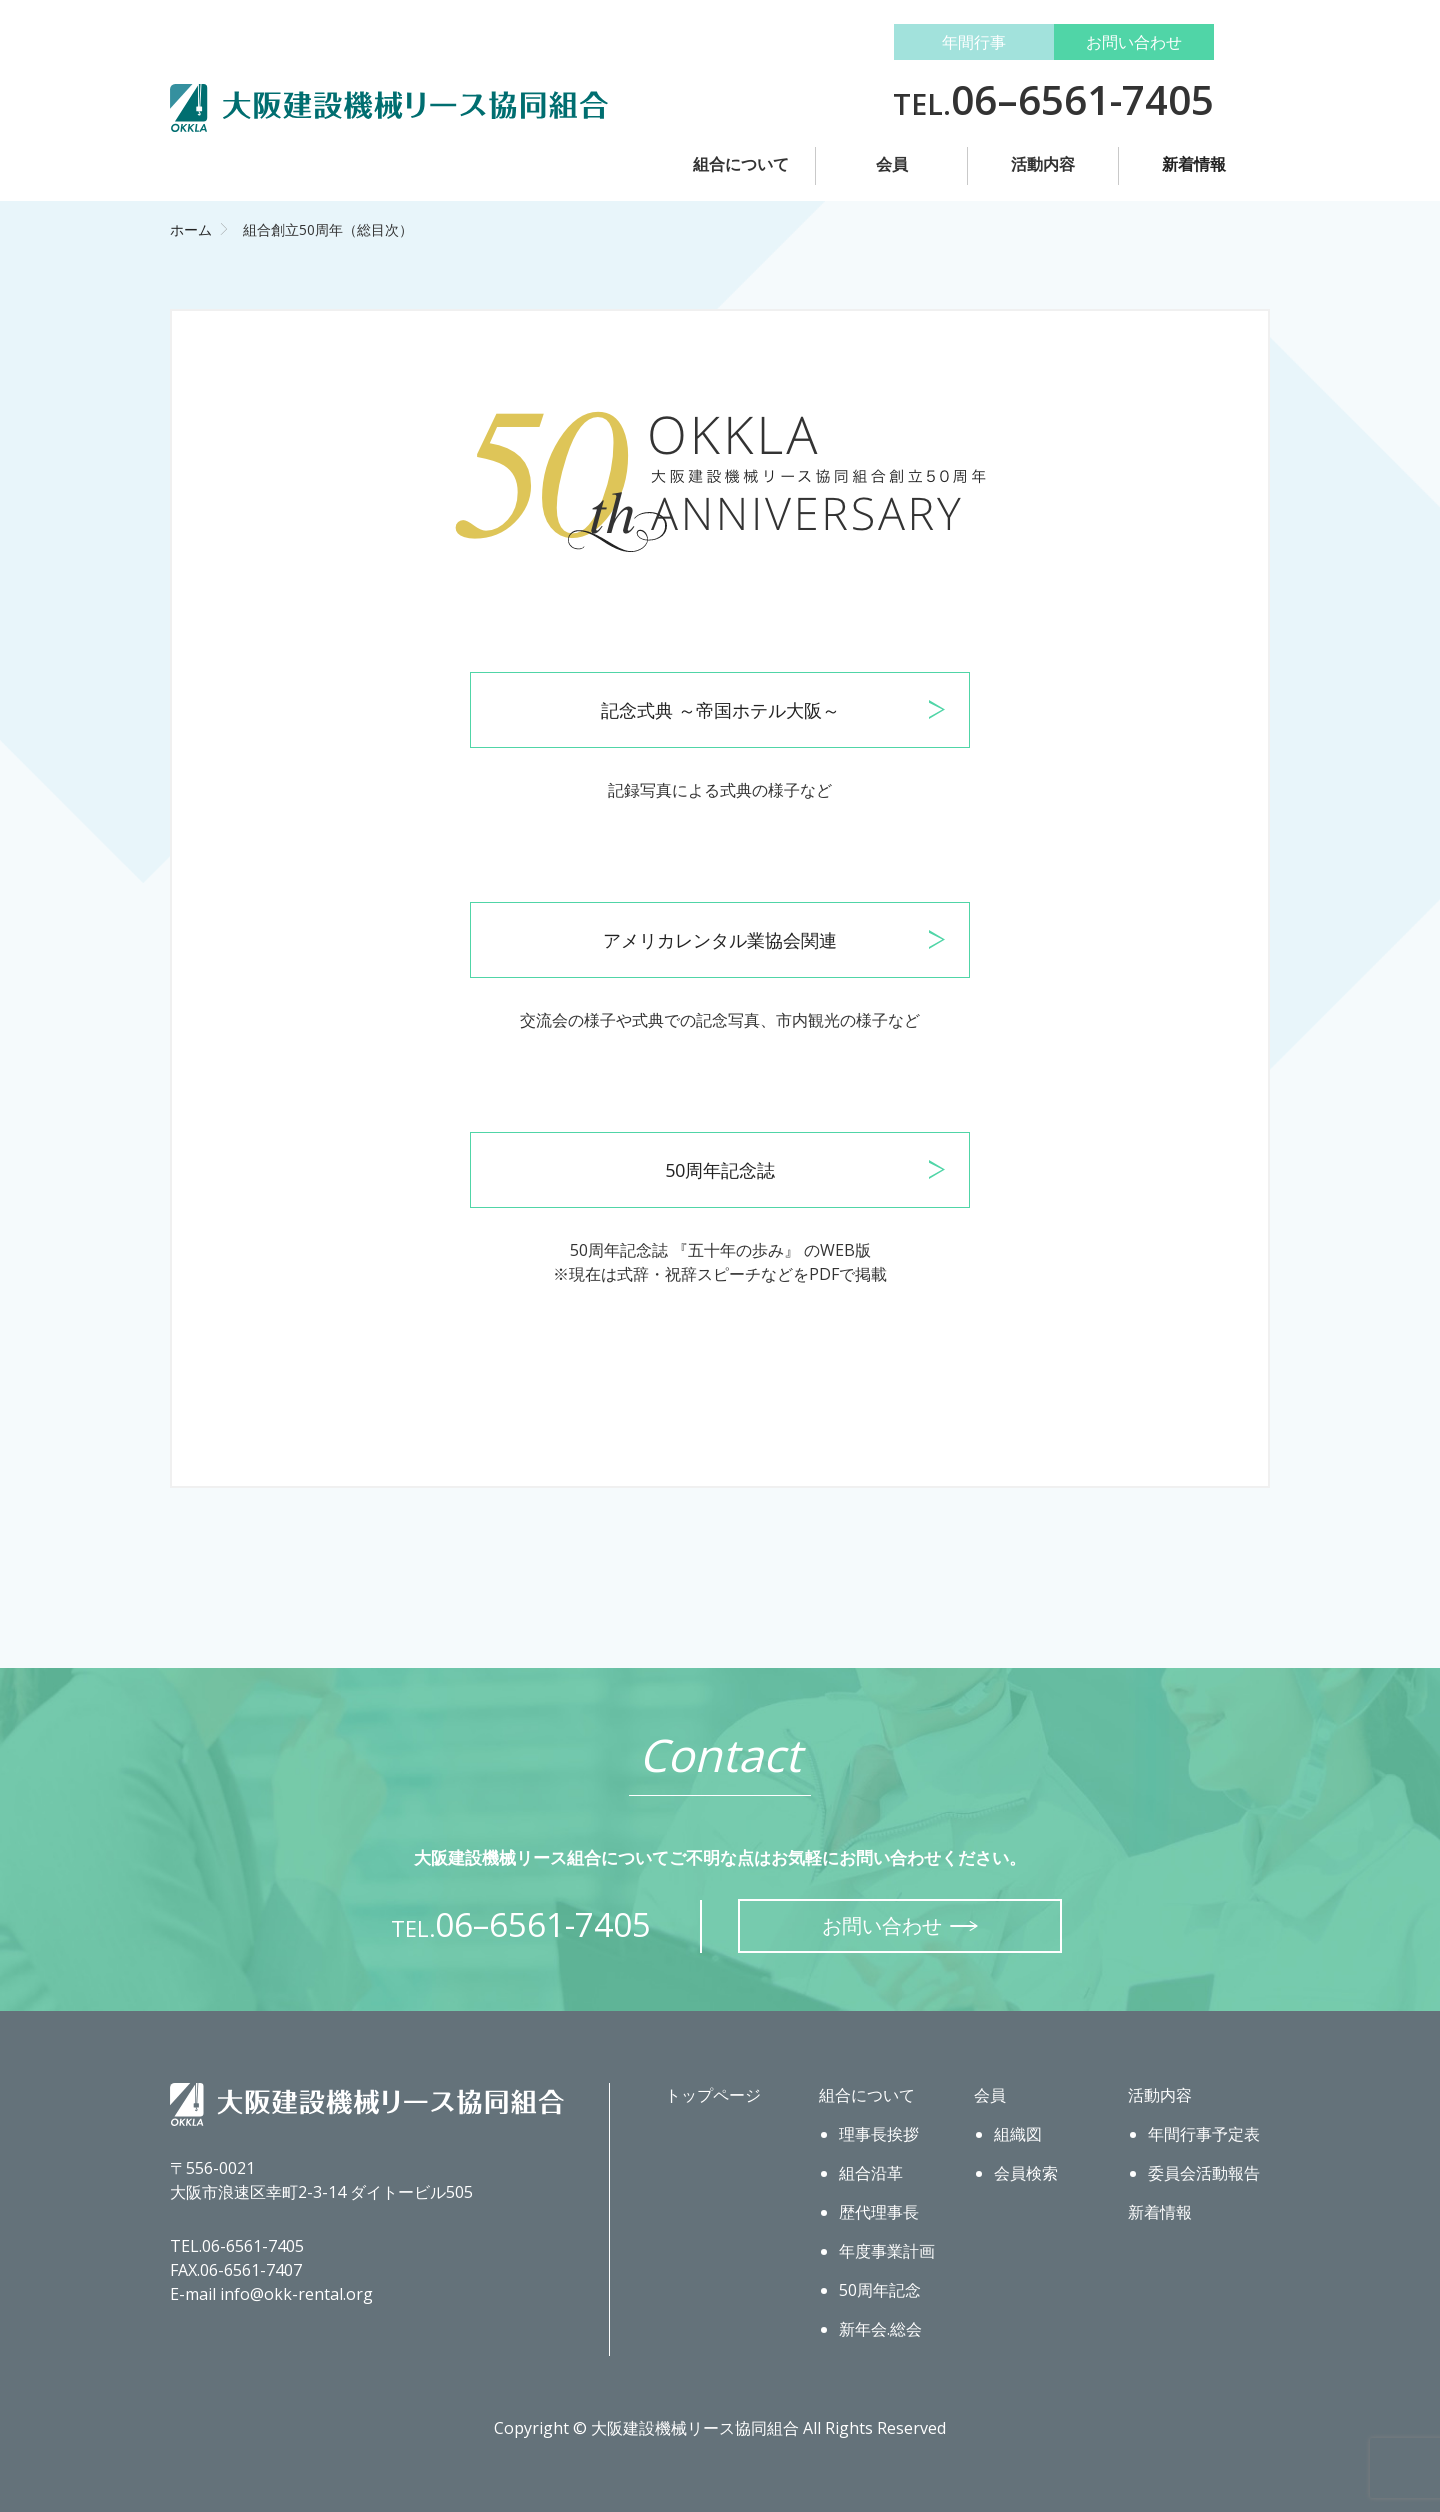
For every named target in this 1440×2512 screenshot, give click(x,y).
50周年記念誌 (720, 1170)
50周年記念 (880, 2290)
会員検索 (1026, 2173)
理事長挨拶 (879, 2134)
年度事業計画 (887, 2251)
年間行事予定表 (1204, 2134)
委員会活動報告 (1204, 2173)
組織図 (1018, 2134)
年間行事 (974, 42)
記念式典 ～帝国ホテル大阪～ (720, 710)
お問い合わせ (1134, 42)
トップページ (713, 2095)
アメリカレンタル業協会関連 (720, 940)
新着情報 (1194, 164)
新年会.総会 (880, 2329)
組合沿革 (871, 2173)
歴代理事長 (879, 2212)
